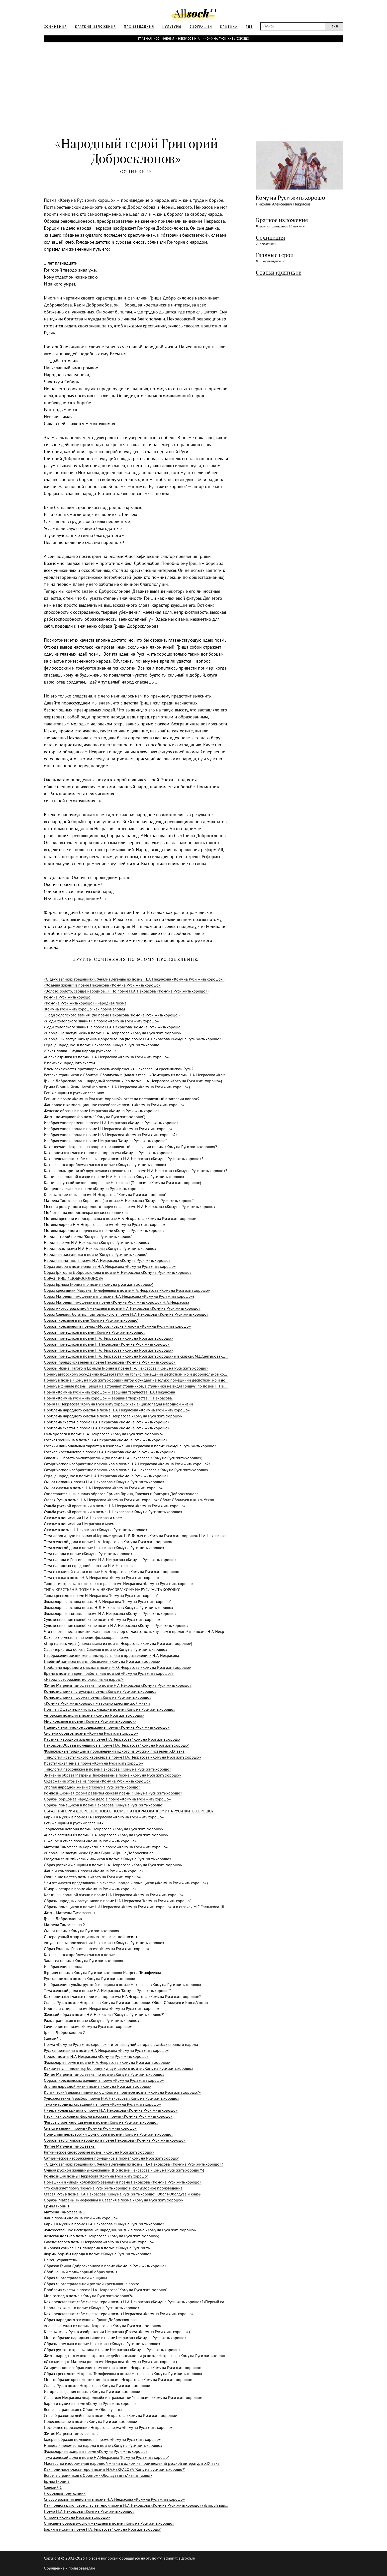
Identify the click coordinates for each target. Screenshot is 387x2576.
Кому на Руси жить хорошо (226, 39)
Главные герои (275, 255)
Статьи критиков (278, 273)
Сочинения (165, 39)
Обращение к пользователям (69, 2568)
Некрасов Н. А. (189, 39)
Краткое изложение (282, 220)
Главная (145, 39)
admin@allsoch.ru (179, 2558)
